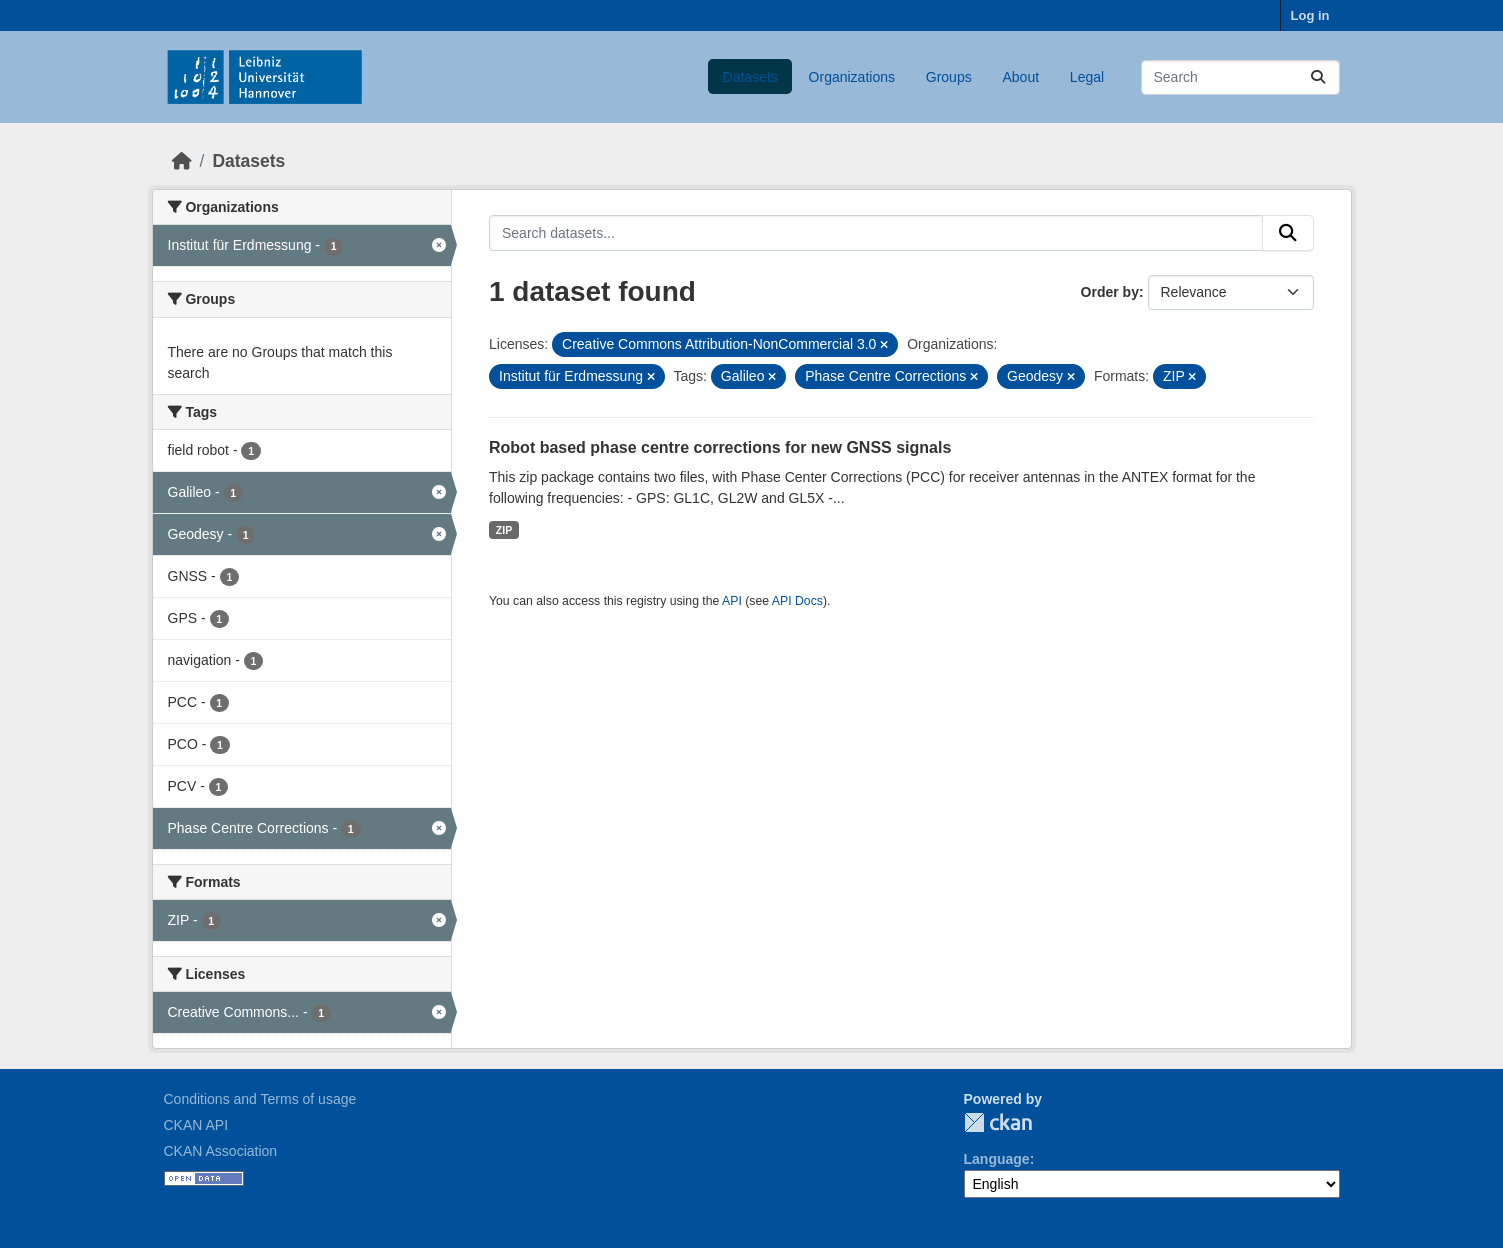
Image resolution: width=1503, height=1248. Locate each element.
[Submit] (1318, 77)
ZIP (504, 530)
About (1020, 77)
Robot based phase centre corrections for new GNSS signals (720, 447)
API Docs (797, 601)
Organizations (852, 77)
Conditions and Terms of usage (260, 1099)
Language (997, 1159)
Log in (1310, 15)
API (732, 601)
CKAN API (196, 1125)
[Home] (182, 161)
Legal (1087, 77)
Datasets (750, 77)
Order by (1110, 292)
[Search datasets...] (1240, 77)
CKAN (998, 1122)
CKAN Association (221, 1151)
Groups (949, 77)
